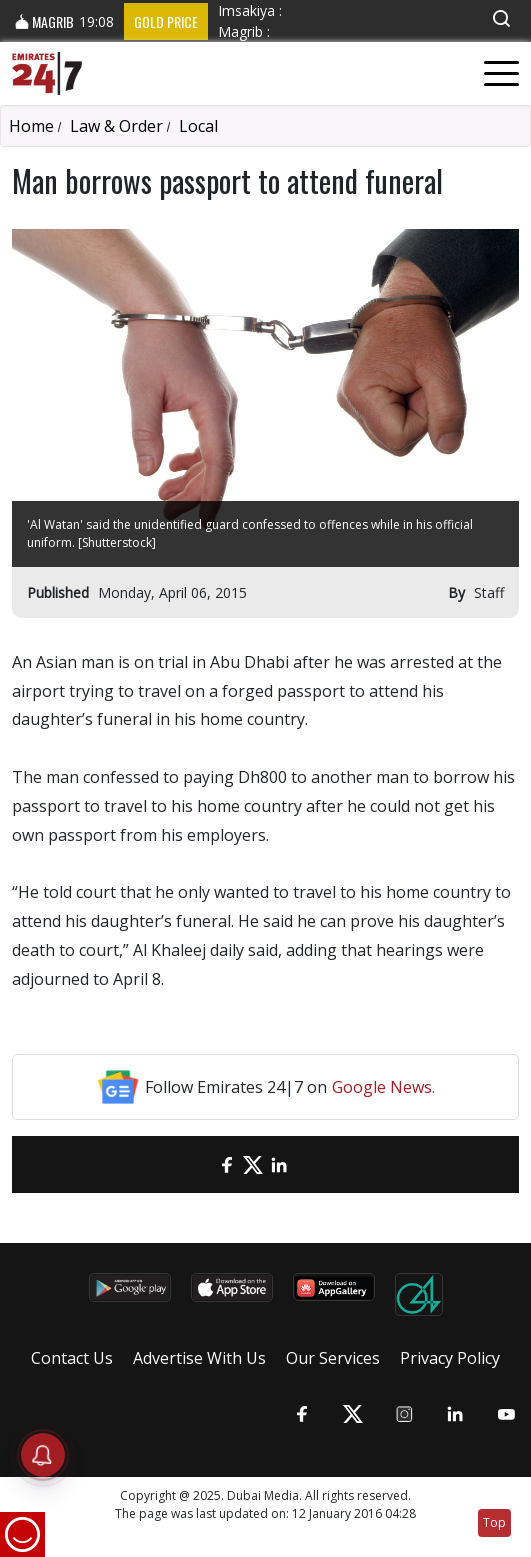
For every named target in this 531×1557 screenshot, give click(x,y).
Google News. (383, 1087)
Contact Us (72, 1358)
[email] (201, 1164)
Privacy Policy (450, 1358)
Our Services (333, 1358)
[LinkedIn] (279, 1164)
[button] (501, 18)
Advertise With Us (199, 1358)
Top (494, 1522)
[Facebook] (227, 1164)
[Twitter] (253, 1164)
